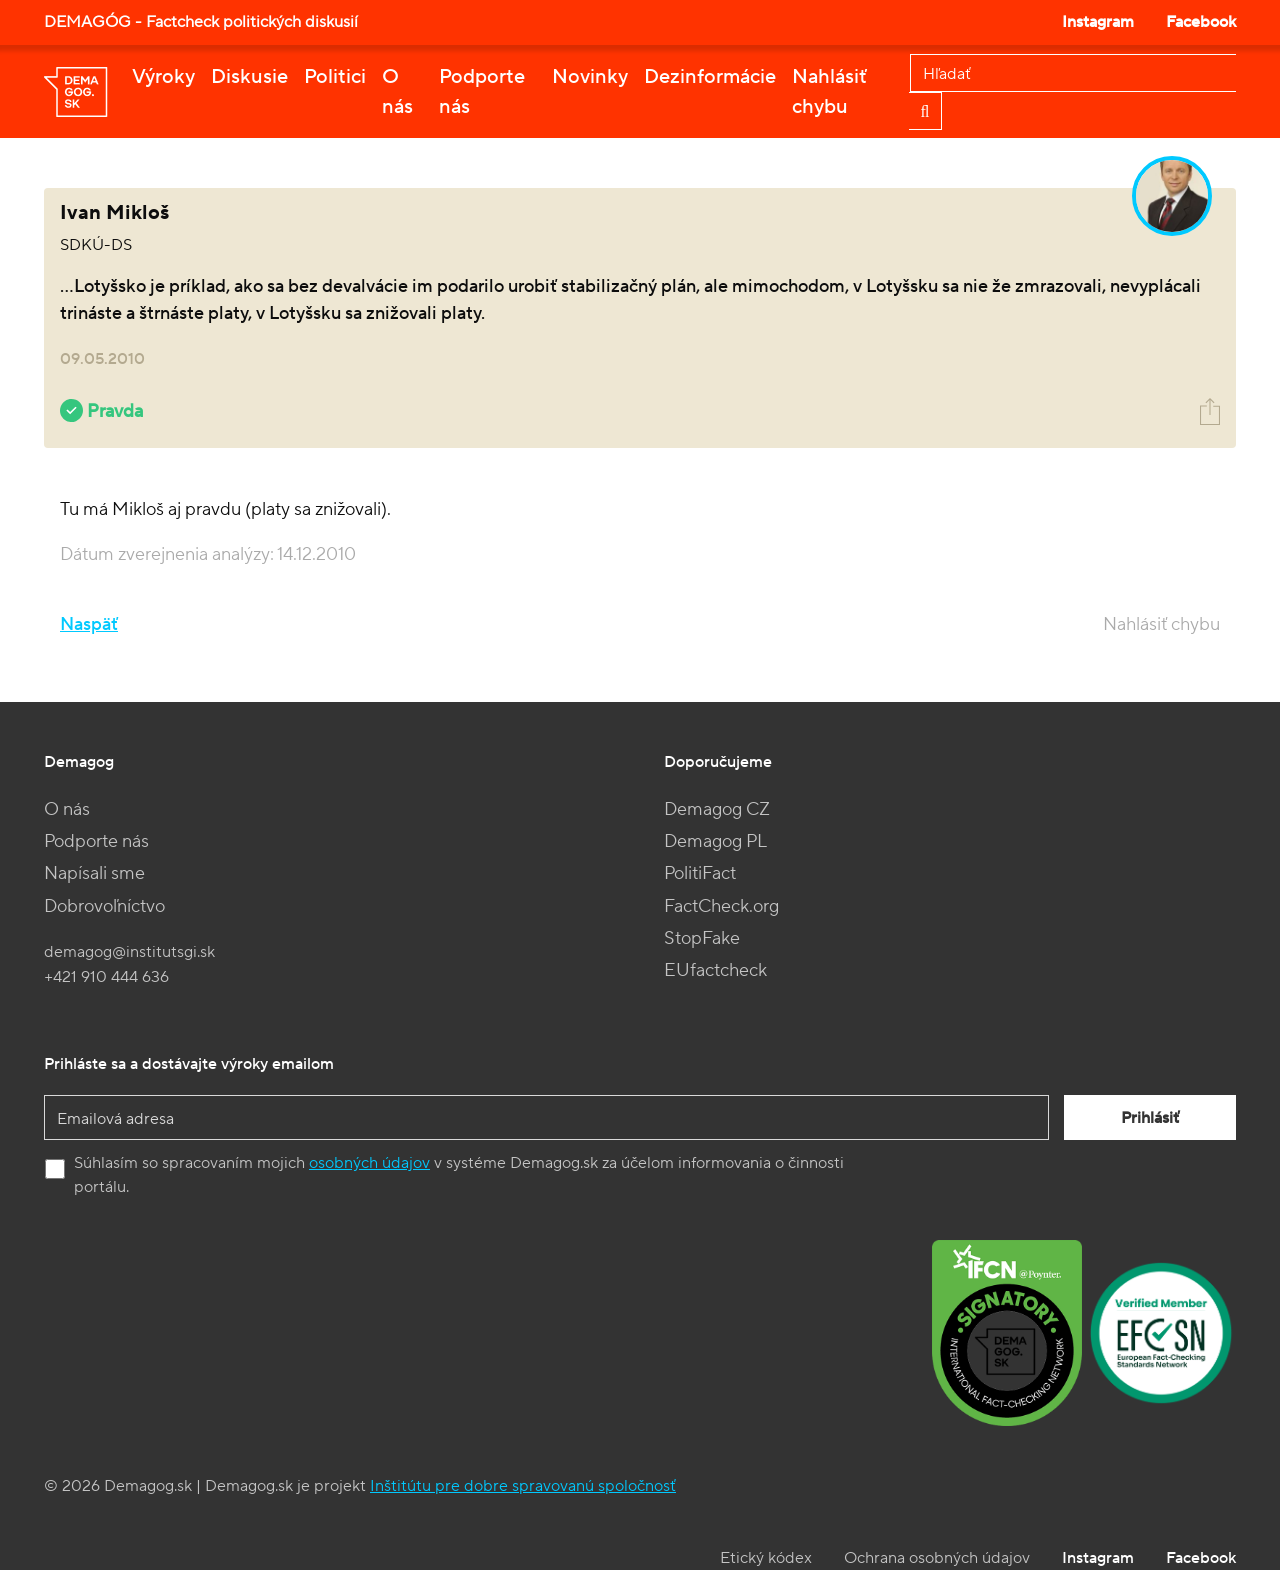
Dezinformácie (710, 77)
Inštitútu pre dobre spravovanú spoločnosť (523, 1486)
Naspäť (89, 624)
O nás (397, 92)
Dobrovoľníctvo (104, 906)
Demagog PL (715, 841)
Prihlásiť (1150, 1118)
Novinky (590, 77)
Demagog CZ (717, 809)
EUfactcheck (715, 970)
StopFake (702, 938)
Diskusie (249, 77)
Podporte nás (482, 92)
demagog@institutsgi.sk (129, 952)
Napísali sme (94, 873)
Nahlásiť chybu (829, 92)
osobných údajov (369, 1163)
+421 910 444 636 (106, 977)
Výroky (163, 77)
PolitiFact (700, 873)
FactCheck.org (721, 906)
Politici (335, 77)
